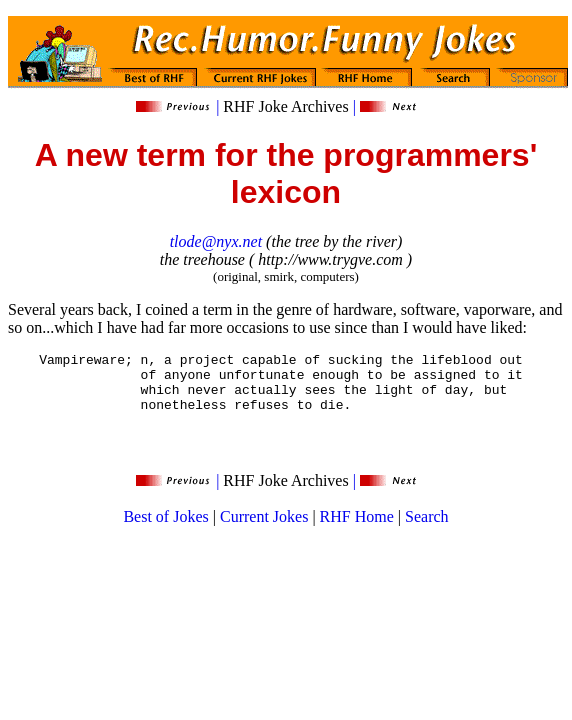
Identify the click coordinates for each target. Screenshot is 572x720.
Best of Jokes (165, 531)
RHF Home (357, 531)
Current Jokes (264, 531)
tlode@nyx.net (216, 241)
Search (427, 531)
